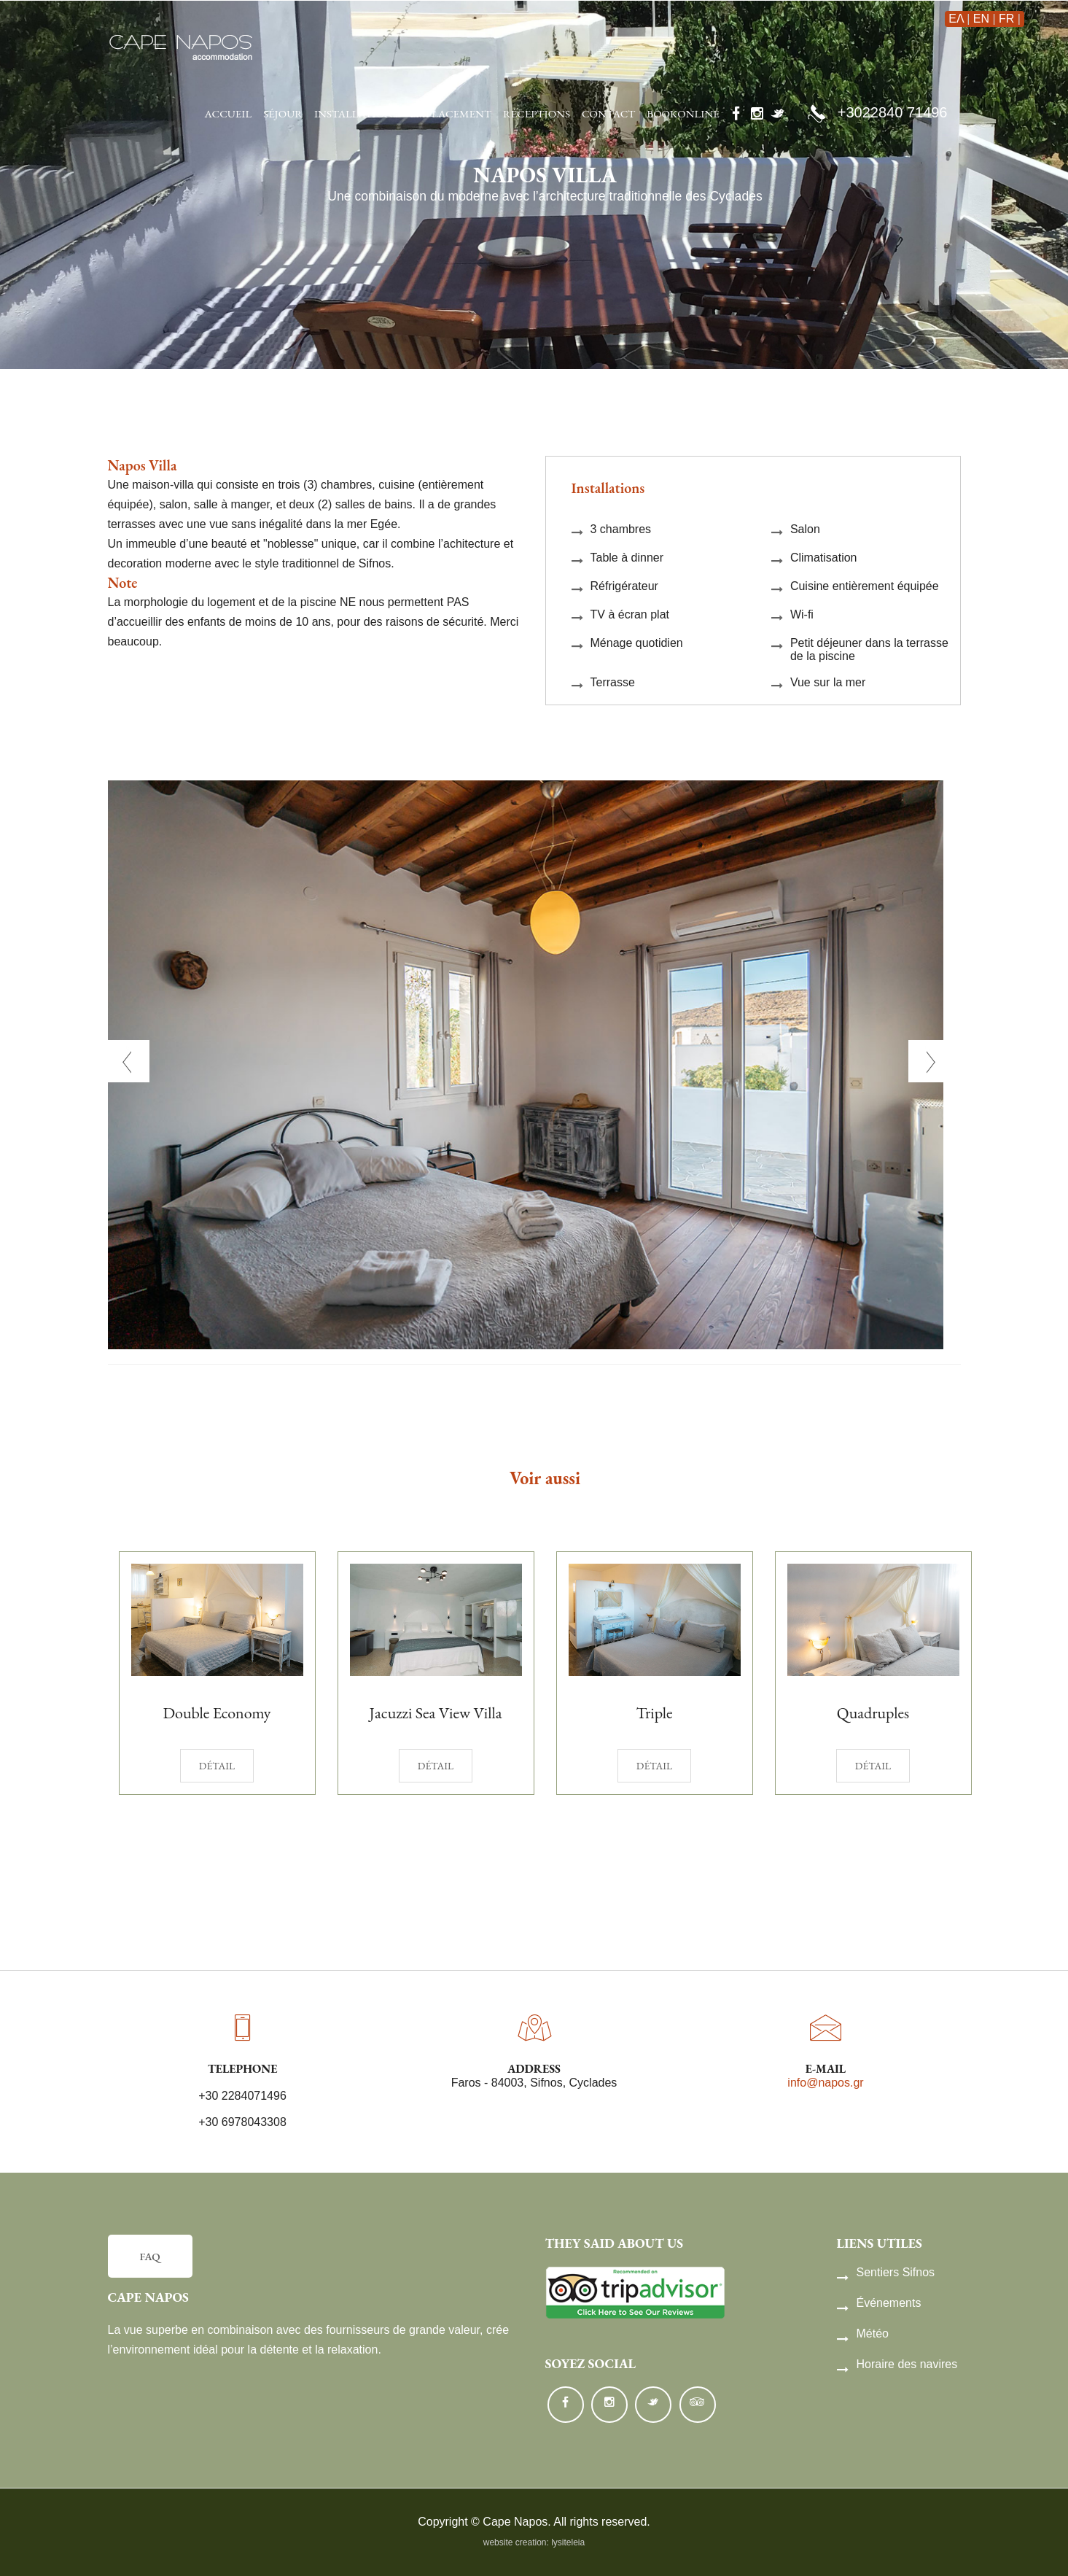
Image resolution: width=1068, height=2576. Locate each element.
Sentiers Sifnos (886, 2272)
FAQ (150, 2256)
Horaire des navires (897, 2364)
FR (1006, 18)
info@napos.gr (825, 2082)
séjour (283, 113)
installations (356, 113)
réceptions (536, 113)
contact (608, 113)
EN (981, 18)
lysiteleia (568, 2542)
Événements (879, 2303)
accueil (228, 113)
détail (217, 1765)
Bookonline (683, 113)
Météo (863, 2333)
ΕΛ (955, 18)
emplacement (450, 113)
